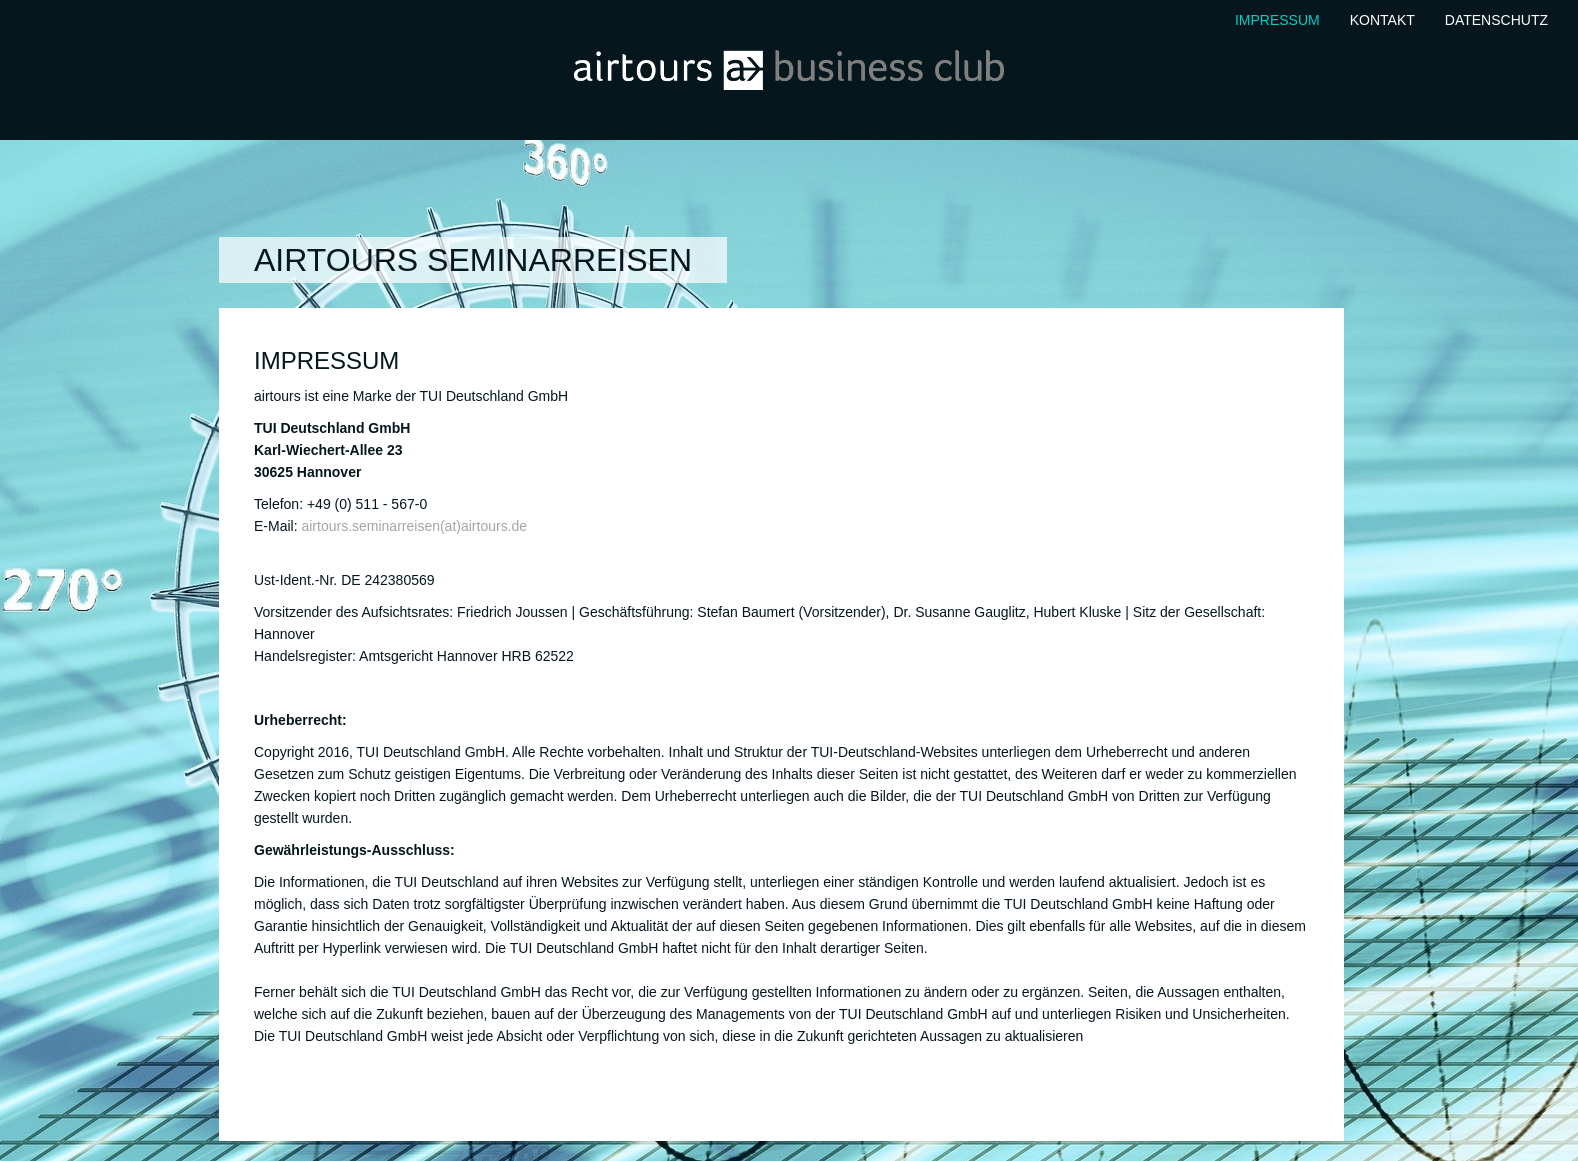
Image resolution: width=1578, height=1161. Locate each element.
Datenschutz (1496, 20)
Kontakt (1382, 20)
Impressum (1277, 20)
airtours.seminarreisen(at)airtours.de (414, 526)
